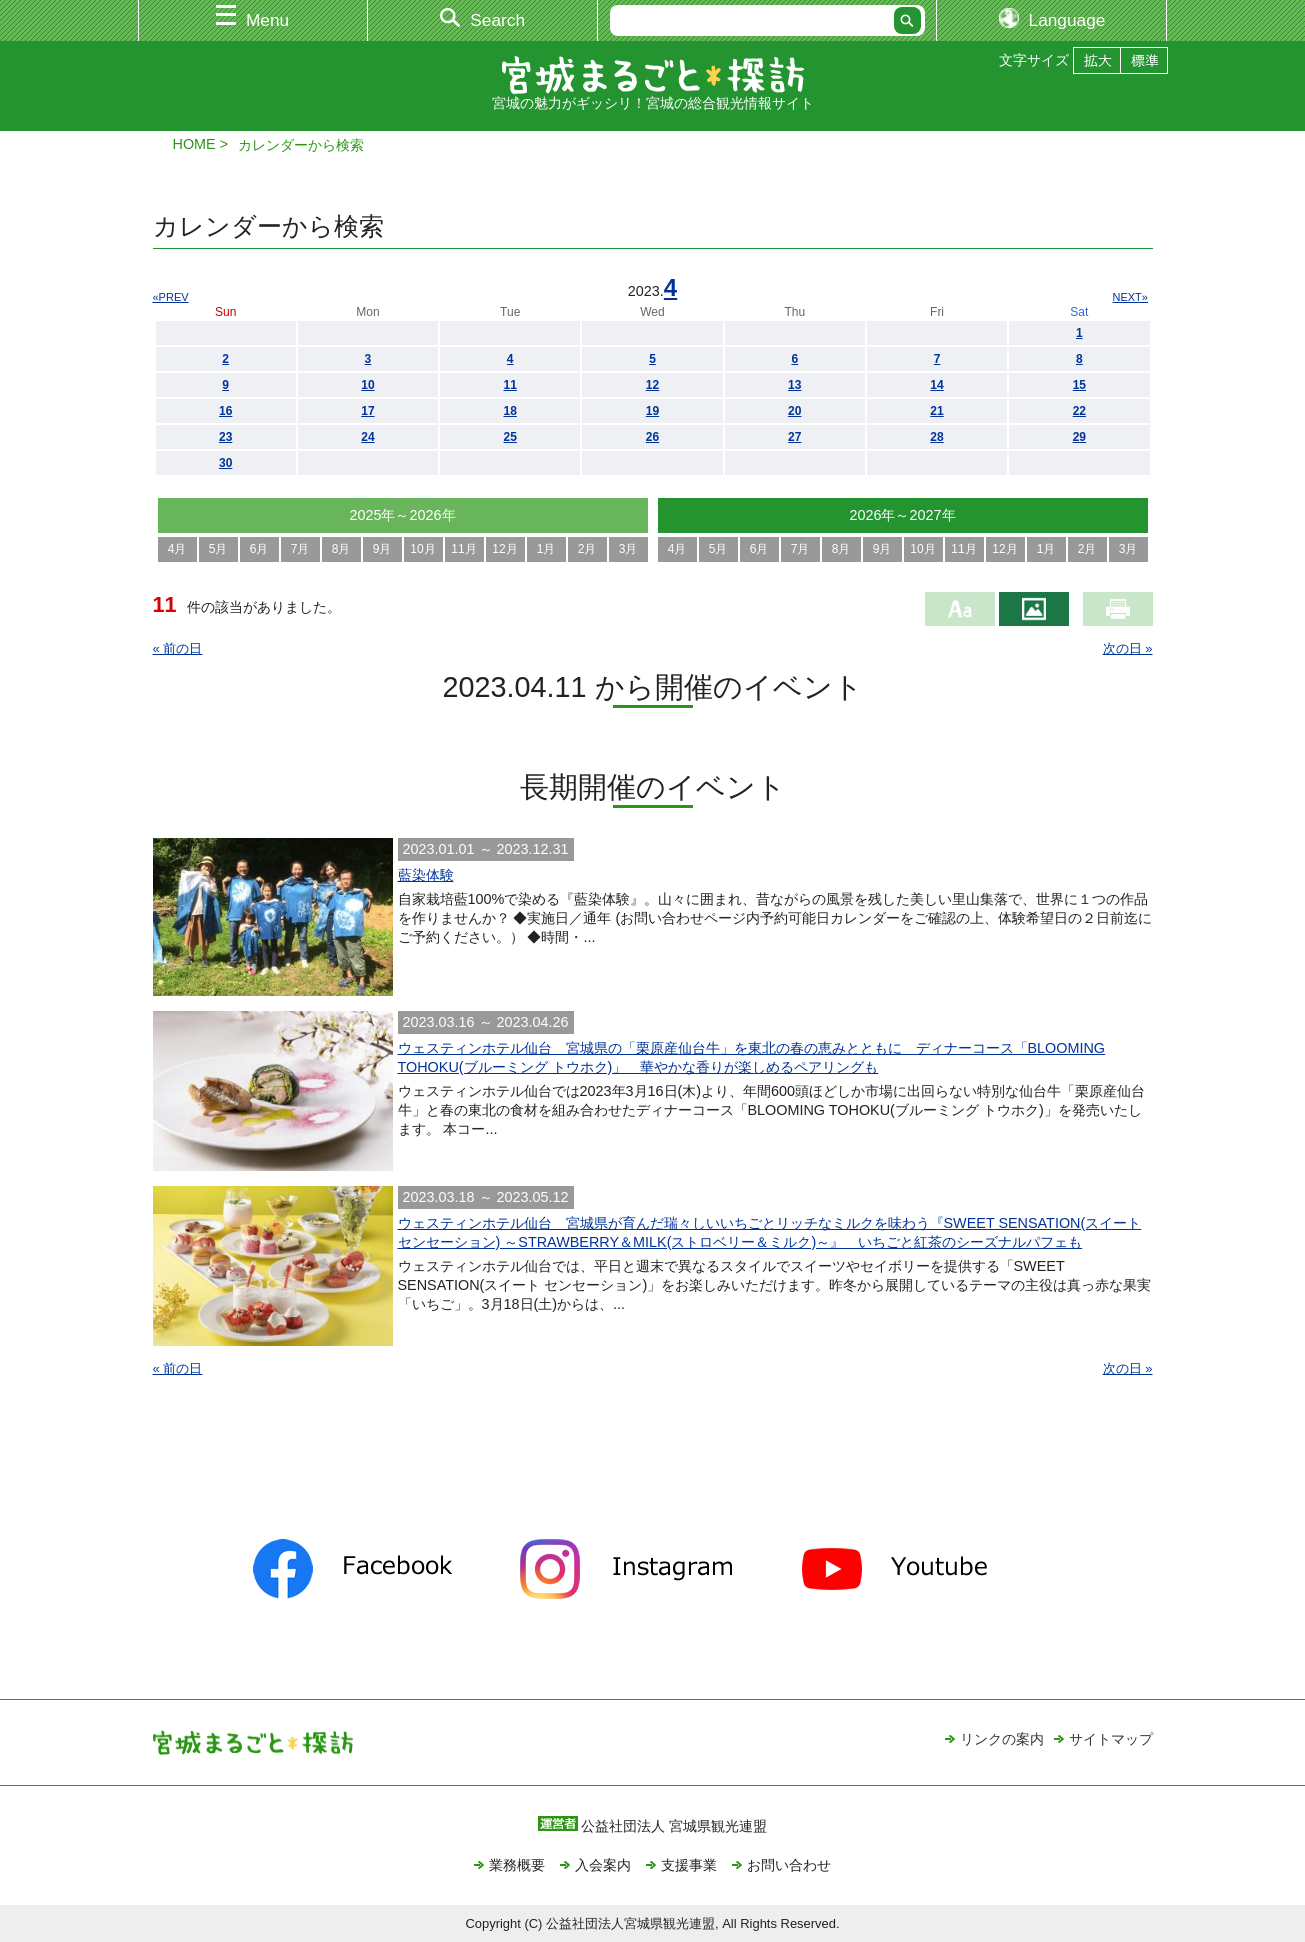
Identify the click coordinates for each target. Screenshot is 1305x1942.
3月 (628, 549)
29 (1079, 437)
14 (936, 385)
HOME (194, 144)
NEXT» (1130, 297)
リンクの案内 (1002, 1739)
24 (367, 437)
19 (652, 411)
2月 (587, 549)
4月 (177, 549)
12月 (504, 549)
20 (794, 411)
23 (225, 437)
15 (1079, 385)
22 (1079, 411)
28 (936, 437)
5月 (218, 549)
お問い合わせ (789, 1865)
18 (510, 411)
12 (652, 385)
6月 (259, 549)
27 (794, 437)
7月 (300, 549)
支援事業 (689, 1865)
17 (367, 411)
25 (510, 437)
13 (794, 385)
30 (225, 463)
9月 (382, 549)
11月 (463, 549)
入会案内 (603, 1865)
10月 (422, 549)
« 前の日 (178, 648)
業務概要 (517, 1865)
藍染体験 (426, 875)
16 (225, 411)
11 (510, 385)
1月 (546, 549)
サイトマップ (1111, 1739)
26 (652, 437)
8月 (341, 549)
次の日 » (1128, 648)
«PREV (171, 297)
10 (367, 385)
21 (936, 411)
